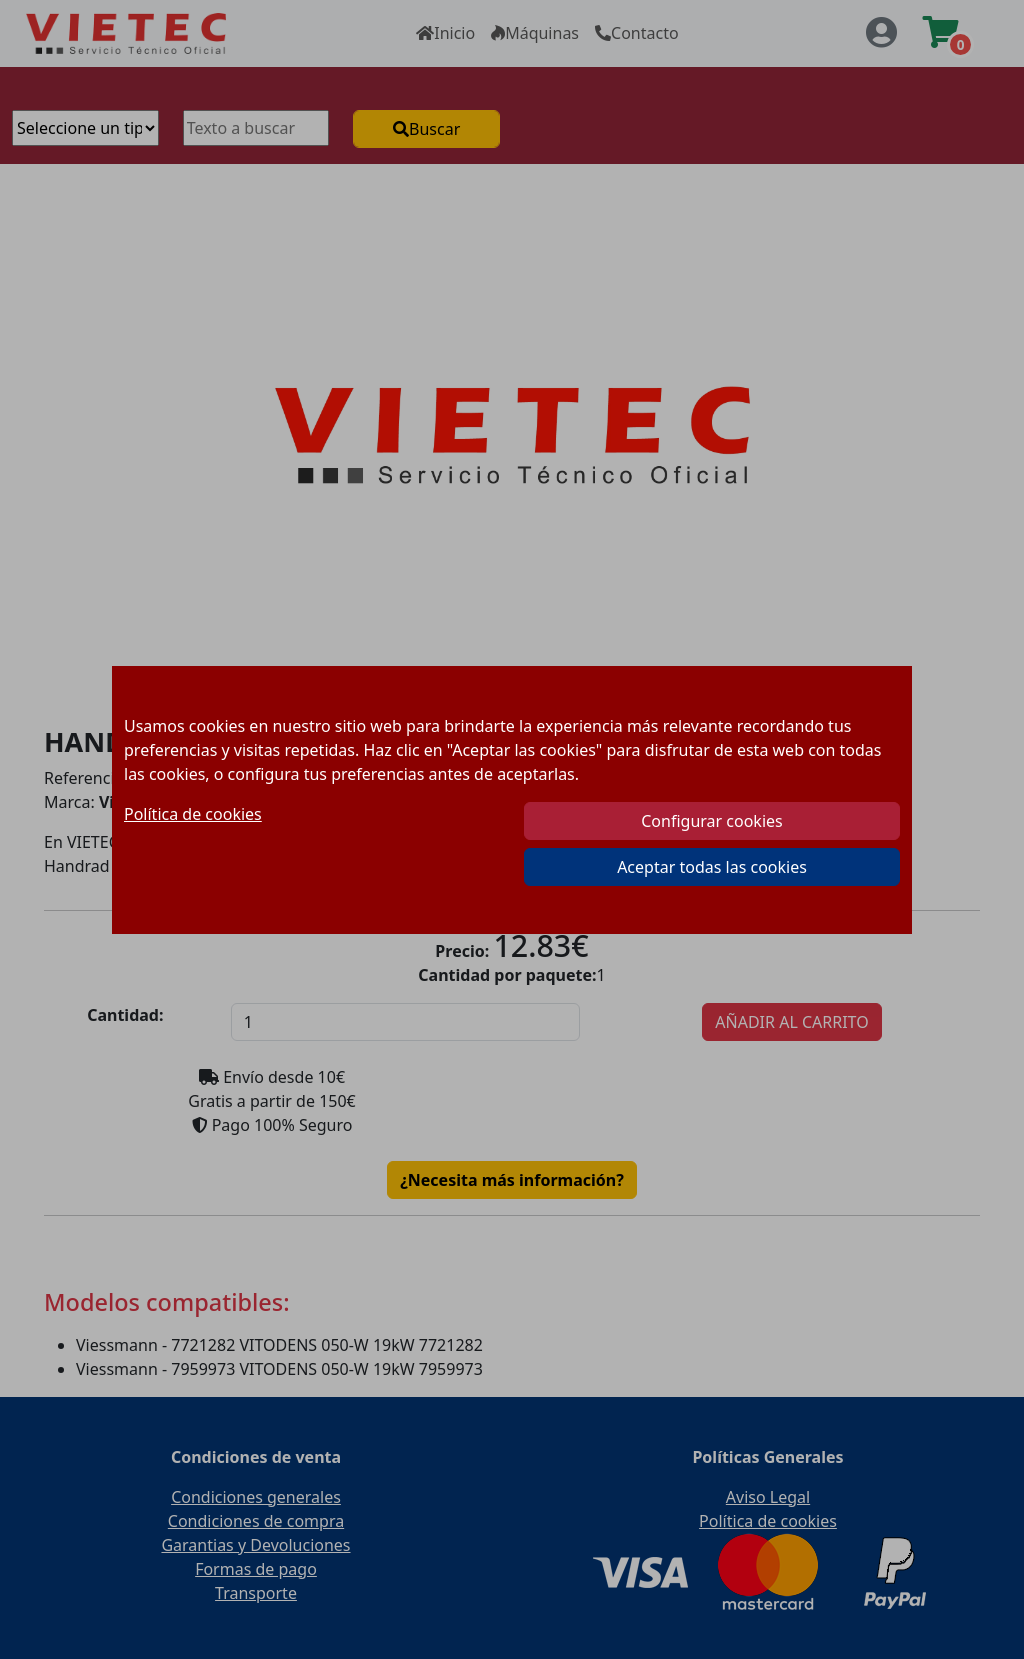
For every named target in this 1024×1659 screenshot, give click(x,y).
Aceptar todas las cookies (712, 867)
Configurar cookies (711, 821)
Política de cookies (193, 814)
